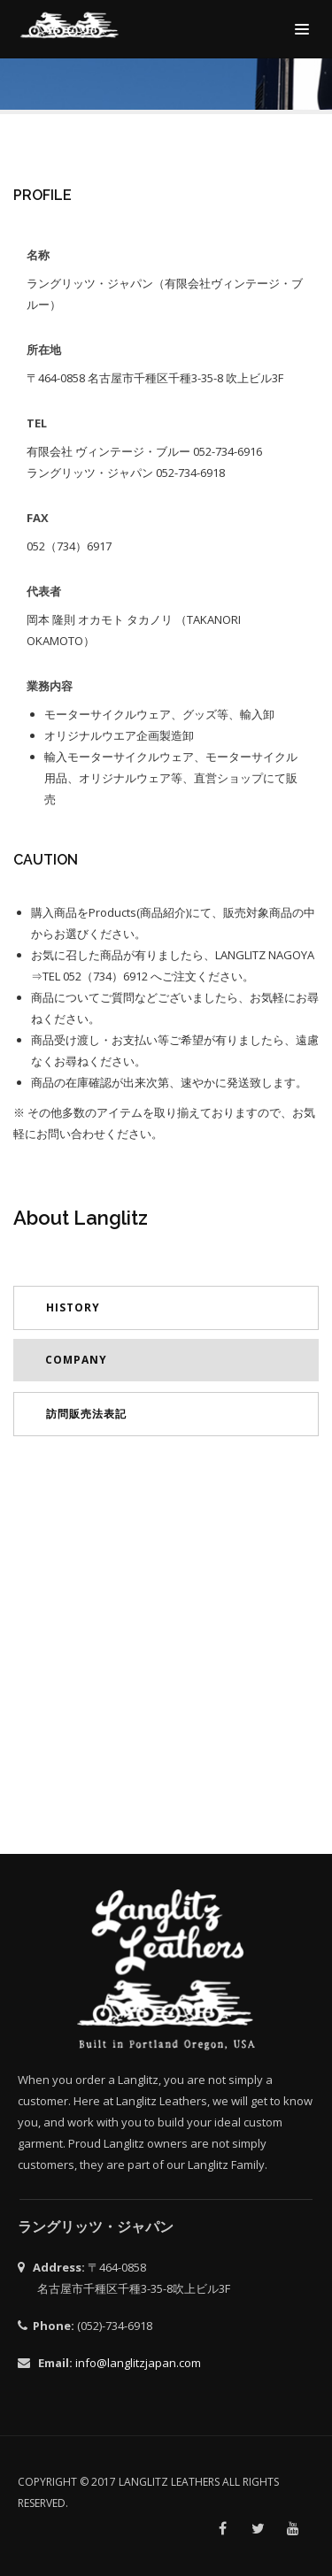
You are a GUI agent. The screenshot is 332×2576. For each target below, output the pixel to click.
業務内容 (50, 686)
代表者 (44, 591)
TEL (37, 423)
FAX (38, 518)
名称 (38, 255)
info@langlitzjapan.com (138, 2363)
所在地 (44, 350)
